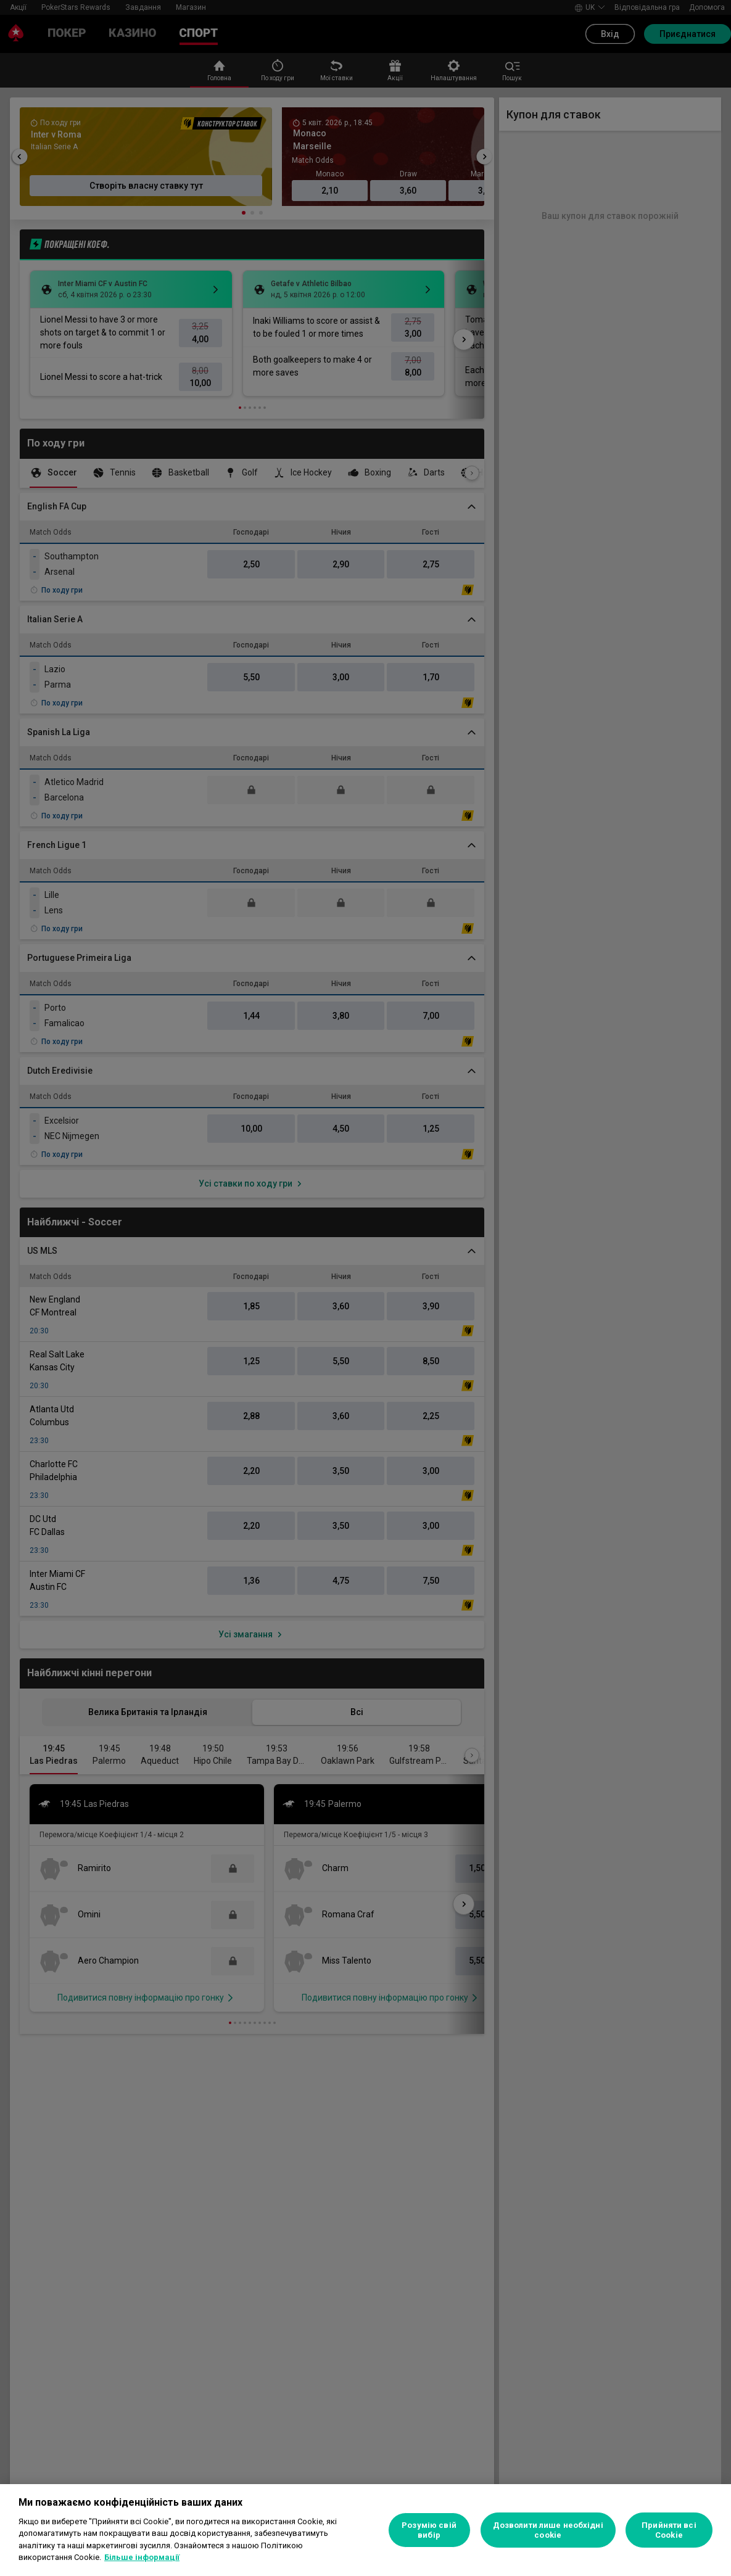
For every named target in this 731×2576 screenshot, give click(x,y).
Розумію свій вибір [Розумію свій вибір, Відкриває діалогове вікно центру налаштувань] (429, 2530)
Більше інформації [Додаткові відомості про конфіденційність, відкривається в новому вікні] (142, 2557)
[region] (365, 2530)
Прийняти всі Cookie (669, 2530)
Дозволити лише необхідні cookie (548, 2530)
